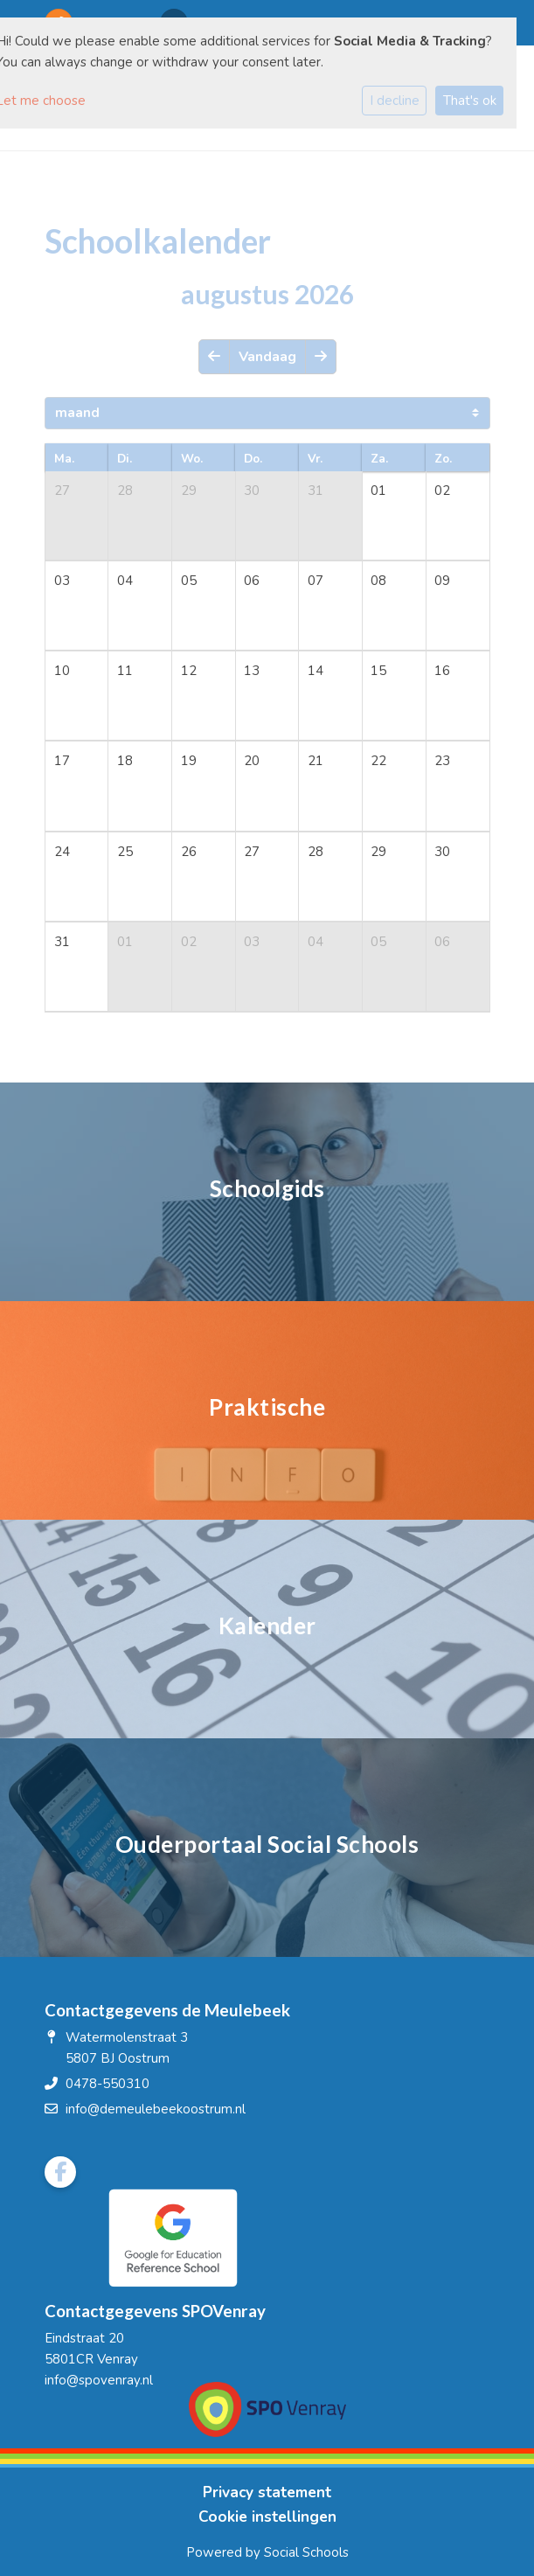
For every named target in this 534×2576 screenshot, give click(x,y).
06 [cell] (252, 580)
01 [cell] (378, 490)
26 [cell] (189, 851)
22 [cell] (378, 760)
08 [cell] (378, 580)
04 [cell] (125, 580)
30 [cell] (252, 490)
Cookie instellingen (267, 2517)
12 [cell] (189, 670)
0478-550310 (107, 2083)
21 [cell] (315, 760)
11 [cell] (125, 670)
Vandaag (267, 356)
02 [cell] (442, 490)
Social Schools (306, 2552)
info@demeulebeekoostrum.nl (156, 2109)
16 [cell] (442, 670)
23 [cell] (442, 760)
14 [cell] (315, 670)
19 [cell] (189, 760)
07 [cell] (315, 580)
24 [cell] (62, 851)
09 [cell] (442, 580)
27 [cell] (62, 490)
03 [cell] (62, 580)
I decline (395, 100)
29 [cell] (189, 490)
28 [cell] (125, 490)
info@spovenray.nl (99, 2380)
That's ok (469, 100)
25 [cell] (125, 851)
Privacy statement (267, 2492)
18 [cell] (125, 760)
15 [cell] (378, 670)
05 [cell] (189, 580)
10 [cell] (62, 670)
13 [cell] (252, 670)
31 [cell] (315, 490)
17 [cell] (62, 760)
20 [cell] (252, 760)
